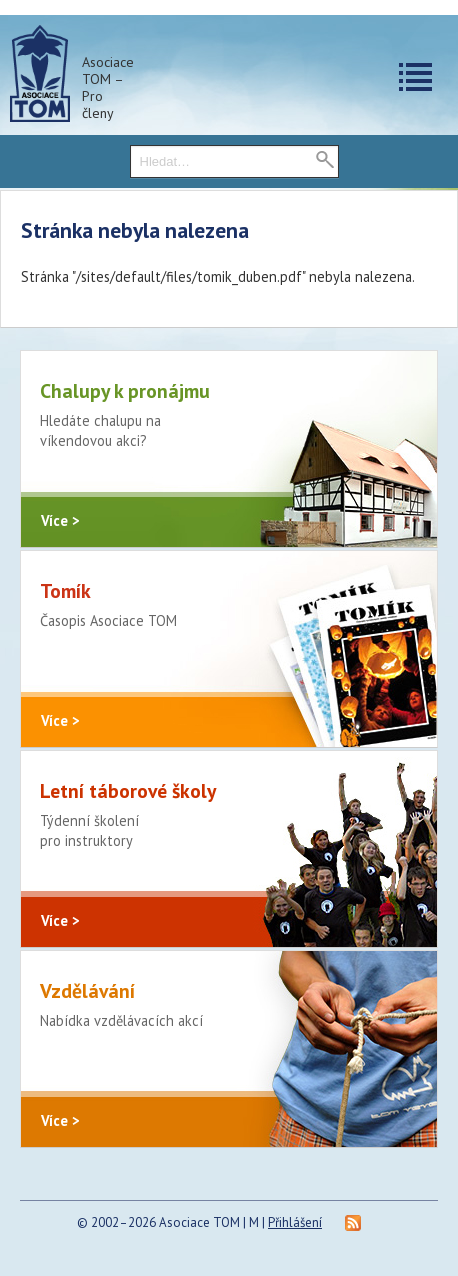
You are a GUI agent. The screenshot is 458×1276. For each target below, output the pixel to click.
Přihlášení (295, 1222)
